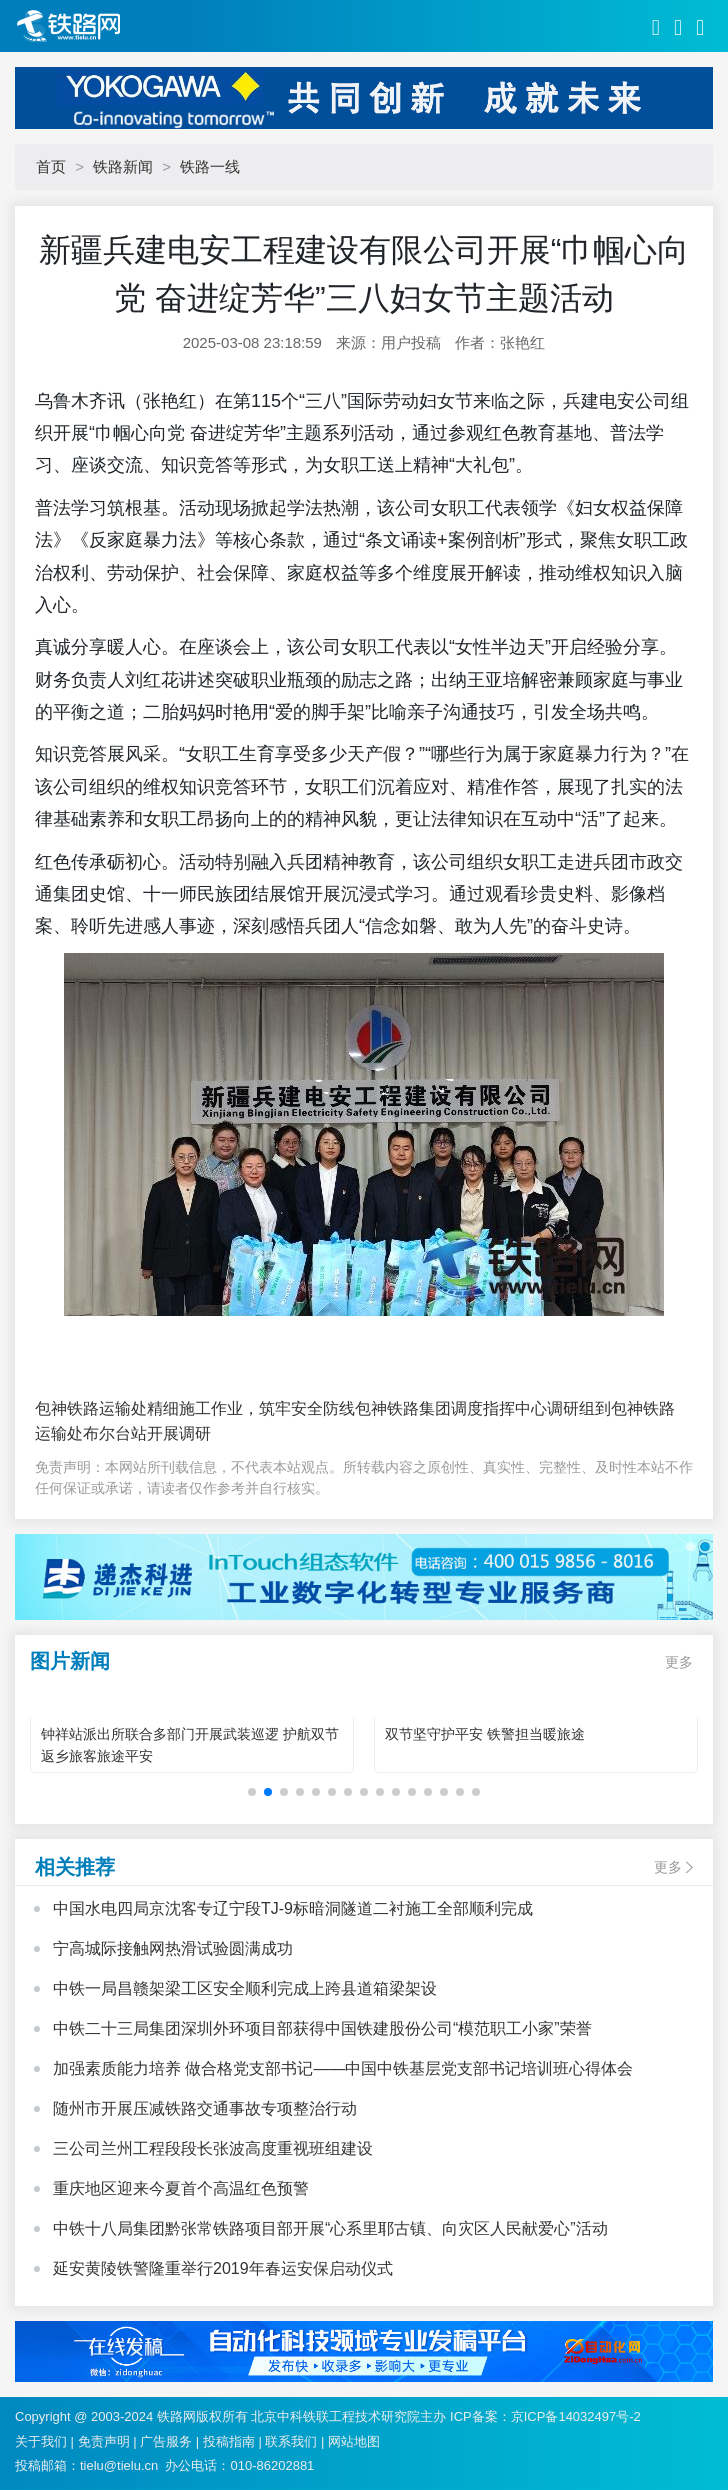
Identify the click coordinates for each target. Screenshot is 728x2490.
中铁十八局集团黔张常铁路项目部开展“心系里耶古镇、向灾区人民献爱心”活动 (330, 2228)
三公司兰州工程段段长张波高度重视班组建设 (213, 2148)
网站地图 (354, 2441)
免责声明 (104, 2441)
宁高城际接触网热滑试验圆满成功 (173, 1948)
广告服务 (166, 2441)
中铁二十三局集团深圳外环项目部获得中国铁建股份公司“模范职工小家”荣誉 (322, 2028)
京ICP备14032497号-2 (576, 2416)
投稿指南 (229, 2441)
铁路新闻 (123, 166)
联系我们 (291, 2441)
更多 (679, 1662)
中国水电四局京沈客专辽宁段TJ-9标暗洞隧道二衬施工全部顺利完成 (293, 1908)
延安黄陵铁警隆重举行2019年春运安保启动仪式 (223, 2268)
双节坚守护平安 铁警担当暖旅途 (485, 1734)
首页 (51, 166)
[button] (252, 1792)
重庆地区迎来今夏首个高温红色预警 (181, 2188)
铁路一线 (210, 166)
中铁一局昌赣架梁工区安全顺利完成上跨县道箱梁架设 (245, 1988)
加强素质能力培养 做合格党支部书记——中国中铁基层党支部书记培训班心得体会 (343, 2068)
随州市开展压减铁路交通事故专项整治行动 (205, 2108)
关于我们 (41, 2441)
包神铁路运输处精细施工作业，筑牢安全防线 (195, 1408)
